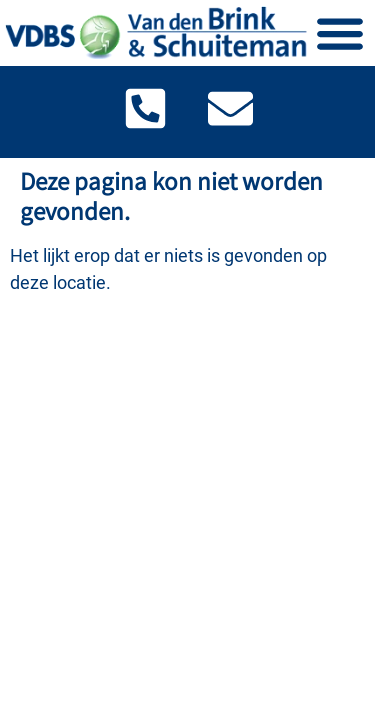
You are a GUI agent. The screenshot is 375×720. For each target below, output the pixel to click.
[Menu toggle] (340, 33)
